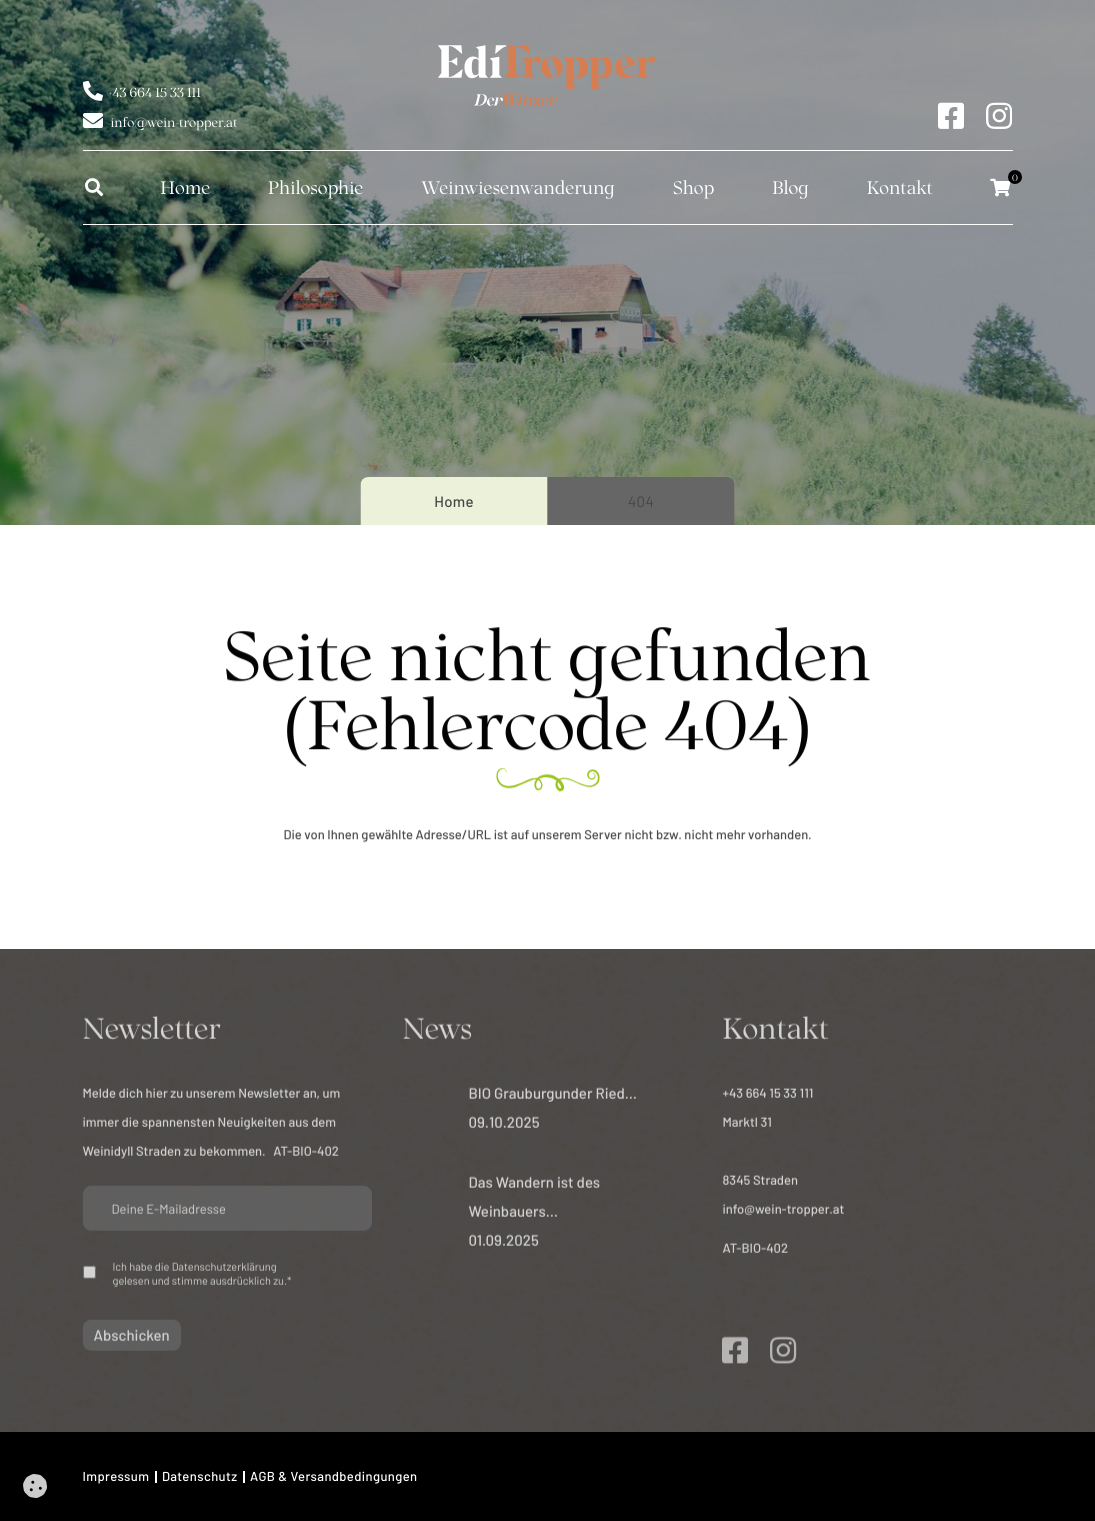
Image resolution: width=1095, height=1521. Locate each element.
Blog (790, 186)
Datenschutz (200, 1476)
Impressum (116, 1476)
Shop (693, 186)
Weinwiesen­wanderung (518, 186)
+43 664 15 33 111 (154, 90)
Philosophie (315, 186)
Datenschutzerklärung (224, 1272)
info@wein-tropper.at (174, 120)
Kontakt (900, 186)
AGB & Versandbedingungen (334, 1476)
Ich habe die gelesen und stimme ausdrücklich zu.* (202, 1279)
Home (185, 186)
